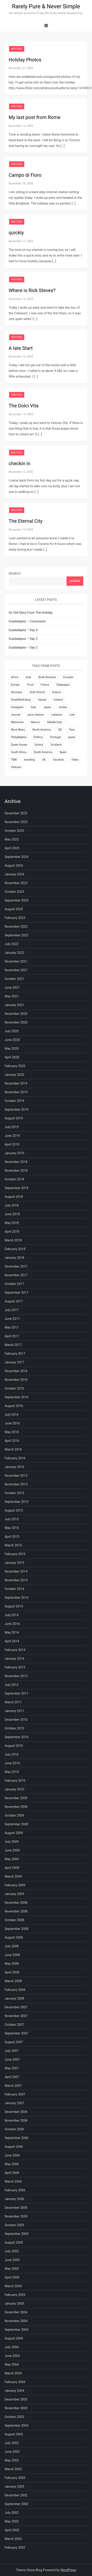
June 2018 (12, 1214)
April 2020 (12, 1057)
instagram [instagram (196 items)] (17, 707)
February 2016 (15, 1458)
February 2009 (15, 1885)
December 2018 (16, 1162)
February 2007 (15, 2094)
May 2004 (12, 2364)
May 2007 (12, 2068)
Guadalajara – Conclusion (27, 621)
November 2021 (16, 970)
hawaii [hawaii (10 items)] (42, 699)
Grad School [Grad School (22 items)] (37, 692)
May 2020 (12, 1048)
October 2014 (14, 1589)
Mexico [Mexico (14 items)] (35, 722)
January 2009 (14, 1894)
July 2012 (12, 1685)
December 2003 (16, 2399)
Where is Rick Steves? (32, 290)
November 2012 (16, 1676)
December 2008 (16, 1903)
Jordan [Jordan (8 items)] (62, 707)
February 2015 (15, 1554)
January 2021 (14, 1005)
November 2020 (16, 1022)
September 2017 (17, 1292)
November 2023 (16, 883)
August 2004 (14, 2338)
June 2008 (12, 1955)
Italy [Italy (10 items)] (33, 707)
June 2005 (12, 2260)
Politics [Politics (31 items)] (38, 737)
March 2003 (13, 2469)
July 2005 (12, 2251)
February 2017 (15, 1353)
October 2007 (14, 2025)
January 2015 (14, 1563)
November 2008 (16, 1911)
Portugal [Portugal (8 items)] (55, 737)
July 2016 (12, 1414)
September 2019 (17, 1109)
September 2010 (17, 1737)
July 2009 (12, 1842)
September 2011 (17, 1693)
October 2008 (14, 1920)
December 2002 (16, 2495)
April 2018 (12, 1231)
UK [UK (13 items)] (44, 759)
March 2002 (13, 2539)
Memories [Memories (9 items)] (17, 722)
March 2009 (13, 1876)
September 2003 (17, 2425)
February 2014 (15, 1650)
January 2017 (14, 1362)
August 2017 (14, 1301)
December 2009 (16, 1798)
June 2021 (12, 987)
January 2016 (14, 1467)
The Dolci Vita (24, 406)
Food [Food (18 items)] (30, 684)
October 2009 (14, 1815)
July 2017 (12, 1310)
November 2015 (16, 1484)
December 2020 (16, 1014)
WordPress (68, 2570)
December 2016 (16, 1371)
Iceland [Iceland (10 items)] (58, 699)
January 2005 (14, 2303)
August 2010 (14, 1746)
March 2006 (13, 2181)
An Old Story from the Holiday (31, 613)
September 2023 (17, 900)
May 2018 (12, 1223)
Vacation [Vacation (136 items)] (58, 759)
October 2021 (14, 979)
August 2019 (14, 1118)
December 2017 (16, 1266)
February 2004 (15, 2382)
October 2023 (14, 892)
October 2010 (14, 1728)
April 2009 (12, 1868)
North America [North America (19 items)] (42, 729)
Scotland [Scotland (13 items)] (55, 744)
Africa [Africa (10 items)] (14, 677)
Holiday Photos (25, 60)
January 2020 (14, 1075)
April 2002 (12, 2530)
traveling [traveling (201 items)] (29, 759)
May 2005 (12, 2269)
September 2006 (17, 2138)
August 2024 (14, 865)
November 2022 (16, 926)
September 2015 (17, 1502)
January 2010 (14, 1789)
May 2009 (12, 1859)
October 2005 (14, 2225)
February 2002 (15, 2547)
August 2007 (14, 2042)
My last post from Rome (34, 117)
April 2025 (12, 848)
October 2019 (14, 1101)
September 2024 (17, 857)
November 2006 (16, 2120)
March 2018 (13, 1240)
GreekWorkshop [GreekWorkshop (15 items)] (21, 699)
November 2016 (16, 1380)
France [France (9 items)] (45, 684)
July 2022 (12, 944)
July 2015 (12, 1519)
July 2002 (12, 2513)
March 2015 (13, 1545)
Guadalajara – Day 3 (23, 639)
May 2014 (12, 1632)
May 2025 (12, 839)
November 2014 (16, 1580)
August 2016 (14, 1406)
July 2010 (12, 1754)
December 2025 (16, 813)
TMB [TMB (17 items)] (14, 759)
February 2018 (15, 1249)
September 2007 (17, 2033)
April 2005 (12, 2277)
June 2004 (12, 2356)
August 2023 (14, 909)
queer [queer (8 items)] (71, 737)
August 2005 (14, 2242)
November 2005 (16, 2216)
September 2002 (17, 2504)
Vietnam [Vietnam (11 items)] (16, 767)
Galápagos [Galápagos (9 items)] (63, 684)
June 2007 (12, 2059)
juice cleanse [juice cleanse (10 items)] (36, 714)
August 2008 (14, 1937)
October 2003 (14, 2417)
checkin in (19, 463)
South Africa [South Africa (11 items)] (18, 752)
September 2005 (17, 2234)
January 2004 (14, 2391)
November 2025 (16, 822)
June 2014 (12, 1624)
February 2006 (15, 2190)
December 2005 (16, 2208)
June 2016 (12, 1423)
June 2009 (12, 1850)
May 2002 (12, 2521)
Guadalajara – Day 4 (23, 630)
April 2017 (12, 1336)
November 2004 (16, 2321)
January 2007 (14, 2103)
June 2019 (12, 1136)
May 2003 (12, 2460)
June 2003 (12, 2452)
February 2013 (15, 1667)
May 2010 (12, 1772)
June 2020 (12, 1040)
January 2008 (14, 1998)
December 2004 (16, 2312)
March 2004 (13, 2373)
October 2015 (14, 1493)
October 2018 (14, 1179)
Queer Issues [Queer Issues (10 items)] (19, 744)
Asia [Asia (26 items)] (28, 677)
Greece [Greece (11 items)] (56, 692)
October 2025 (14, 831)
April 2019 (12, 1144)
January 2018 (14, 1258)
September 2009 (17, 1824)
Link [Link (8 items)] (72, 714)
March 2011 (13, 1702)
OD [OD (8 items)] (60, 729)
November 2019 (16, 1092)
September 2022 (17, 935)
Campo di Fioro (25, 175)
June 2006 (12, 2155)
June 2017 (12, 1319)
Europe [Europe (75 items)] (15, 684)
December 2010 (16, 1720)
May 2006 (12, 2164)
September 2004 (17, 2330)
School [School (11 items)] (39, 744)
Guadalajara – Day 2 (23, 647)
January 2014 (14, 1659)
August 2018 (14, 1197)
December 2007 (16, 2007)
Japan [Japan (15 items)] (47, 707)
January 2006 (14, 2199)
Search (15, 573)
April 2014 (12, 1641)
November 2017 (16, 1275)
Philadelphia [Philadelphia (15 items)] (18, 737)
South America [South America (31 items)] (43, 752)
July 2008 (12, 1946)
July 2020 (12, 1031)
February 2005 (15, 2295)
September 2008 (17, 1929)
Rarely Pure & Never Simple (46, 6)
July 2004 (12, 2347)
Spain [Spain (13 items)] (63, 752)
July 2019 (12, 1127)
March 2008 (13, 1981)
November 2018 (16, 1170)
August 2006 (14, 2147)
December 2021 (16, 961)
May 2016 (12, 1432)
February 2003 (15, 2478)
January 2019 (14, 1153)
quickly (16, 233)
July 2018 (12, 1205)
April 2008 (12, 1972)
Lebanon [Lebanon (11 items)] (56, 714)
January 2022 (14, 953)
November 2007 (16, 2016)
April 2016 (12, 1441)
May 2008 (12, 1964)
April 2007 (12, 2077)
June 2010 (12, 1763)
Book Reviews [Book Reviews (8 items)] (47, 677)
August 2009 (14, 1833)
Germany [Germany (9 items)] (16, 692)
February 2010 (15, 1781)
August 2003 (14, 2434)
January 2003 (14, 2486)
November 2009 (16, 1807)
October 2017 (14, 1284)
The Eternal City (25, 521)
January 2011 (14, 1711)
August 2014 (14, 1606)
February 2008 (15, 1990)
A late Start (21, 348)
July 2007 (12, 2051)
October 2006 (14, 2129)
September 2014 (17, 1598)
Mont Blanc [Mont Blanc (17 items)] (18, 729)
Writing (16, 48)
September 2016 (17, 1397)
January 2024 (14, 874)
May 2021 (12, 996)
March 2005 (13, 2286)
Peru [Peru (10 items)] (72, 729)
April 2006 (12, 2173)
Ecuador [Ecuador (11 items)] (68, 677)
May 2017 (12, 1327)
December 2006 (16, 2112)
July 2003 (12, 2443)
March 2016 (13, 1449)
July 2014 (12, 1615)
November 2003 (16, 2408)
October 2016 (14, 1388)
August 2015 (14, 1510)
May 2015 (12, 1528)
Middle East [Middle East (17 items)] (54, 722)
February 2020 (15, 1066)
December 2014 (16, 1571)
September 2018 (17, 1188)
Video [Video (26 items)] (75, 759)
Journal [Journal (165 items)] (15, 714)
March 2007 (13, 2086)
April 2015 (12, 1537)
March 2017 (13, 1345)
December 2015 (16, 1476)
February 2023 (15, 918)
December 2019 (16, 1083)
